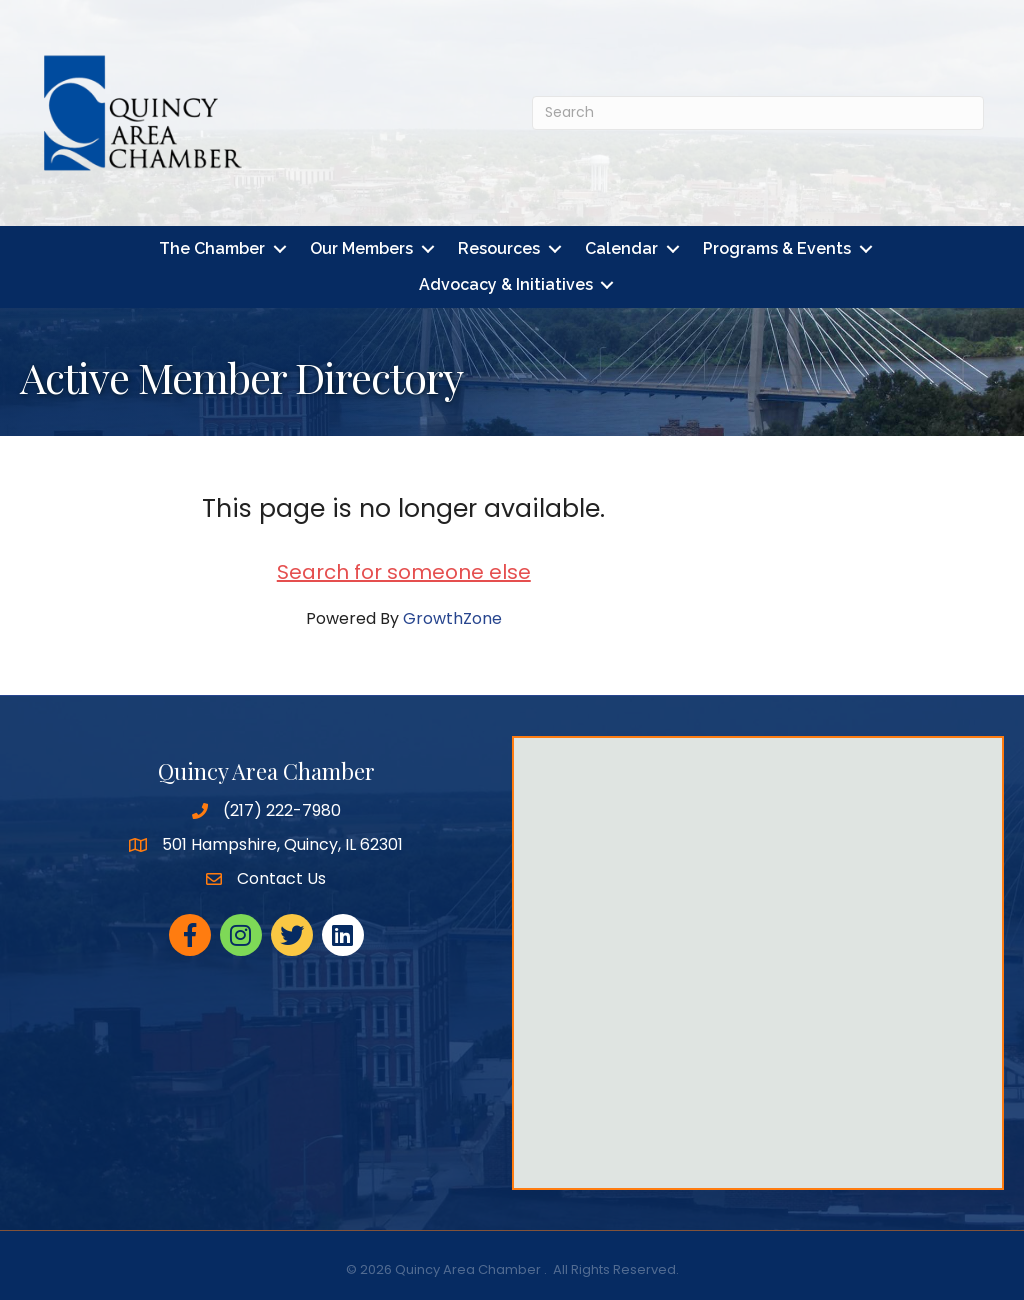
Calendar (621, 248)
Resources (499, 248)
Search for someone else (404, 572)
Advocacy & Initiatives (506, 284)
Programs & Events (777, 248)
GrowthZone (452, 618)
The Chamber (212, 248)
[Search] (758, 113)
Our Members (361, 248)
